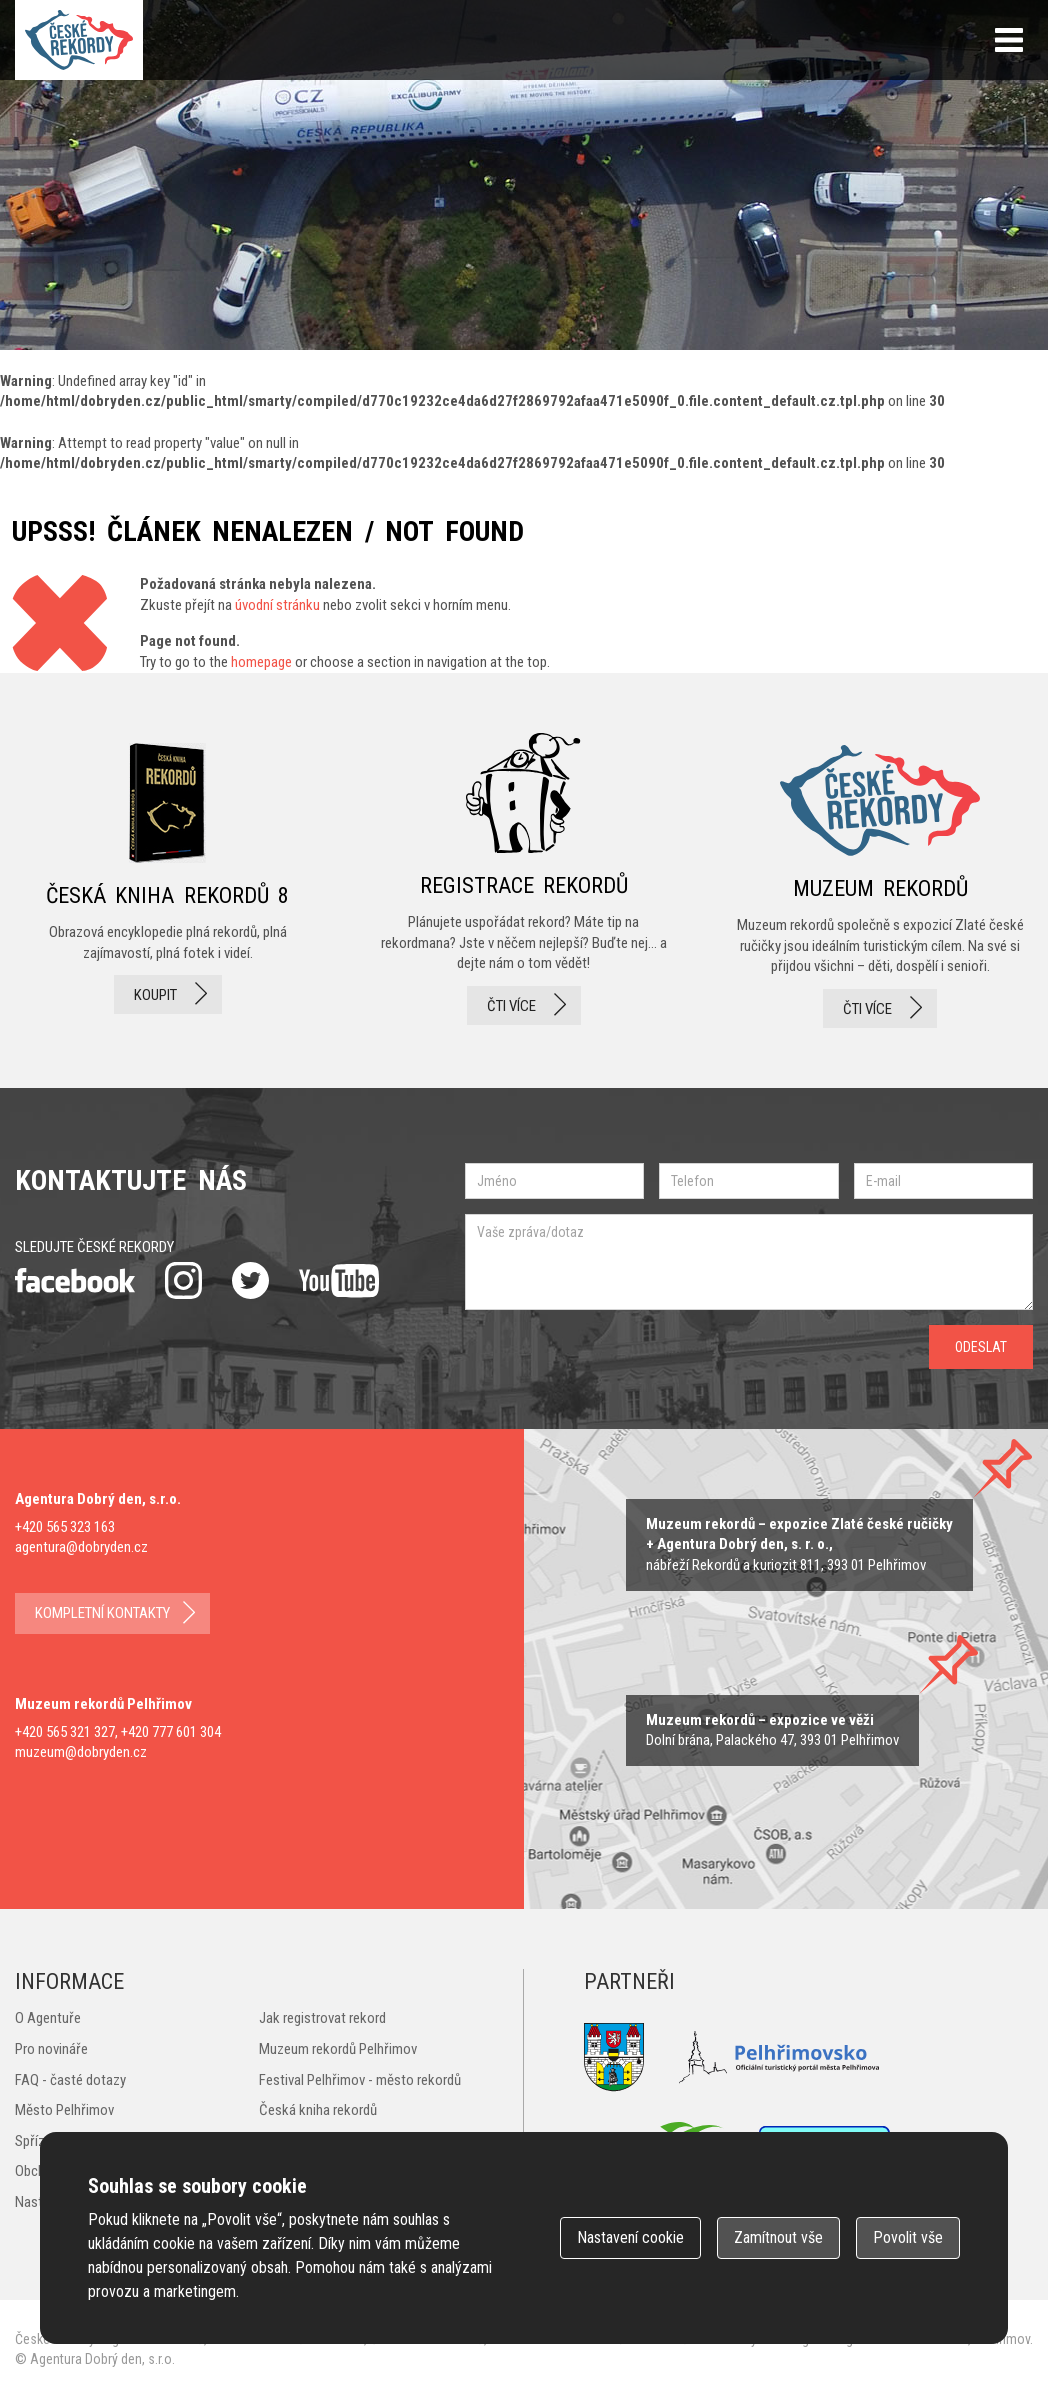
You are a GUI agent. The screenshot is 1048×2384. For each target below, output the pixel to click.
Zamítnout (778, 2237)
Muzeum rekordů (880, 880)
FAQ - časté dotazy (70, 2080)
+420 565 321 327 (65, 1732)
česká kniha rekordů (167, 880)
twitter (250, 1280)
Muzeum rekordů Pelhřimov (338, 2049)
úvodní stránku (277, 605)
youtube (339, 1281)
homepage (261, 662)
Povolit (908, 2237)
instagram (183, 1280)
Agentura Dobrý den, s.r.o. (102, 2359)
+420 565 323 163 (65, 1527)
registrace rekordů (523, 880)
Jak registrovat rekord (322, 2018)
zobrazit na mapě (799, 1545)
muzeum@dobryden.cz (81, 1752)
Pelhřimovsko (779, 2057)
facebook (75, 1280)
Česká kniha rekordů (318, 2110)
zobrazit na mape (772, 1730)
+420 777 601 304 (171, 1732)
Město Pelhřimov (64, 2110)
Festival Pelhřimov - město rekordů (360, 2080)
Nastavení (630, 2237)
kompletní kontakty (102, 1613)
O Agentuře (48, 2018)
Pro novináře (51, 2049)
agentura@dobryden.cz (81, 1547)
